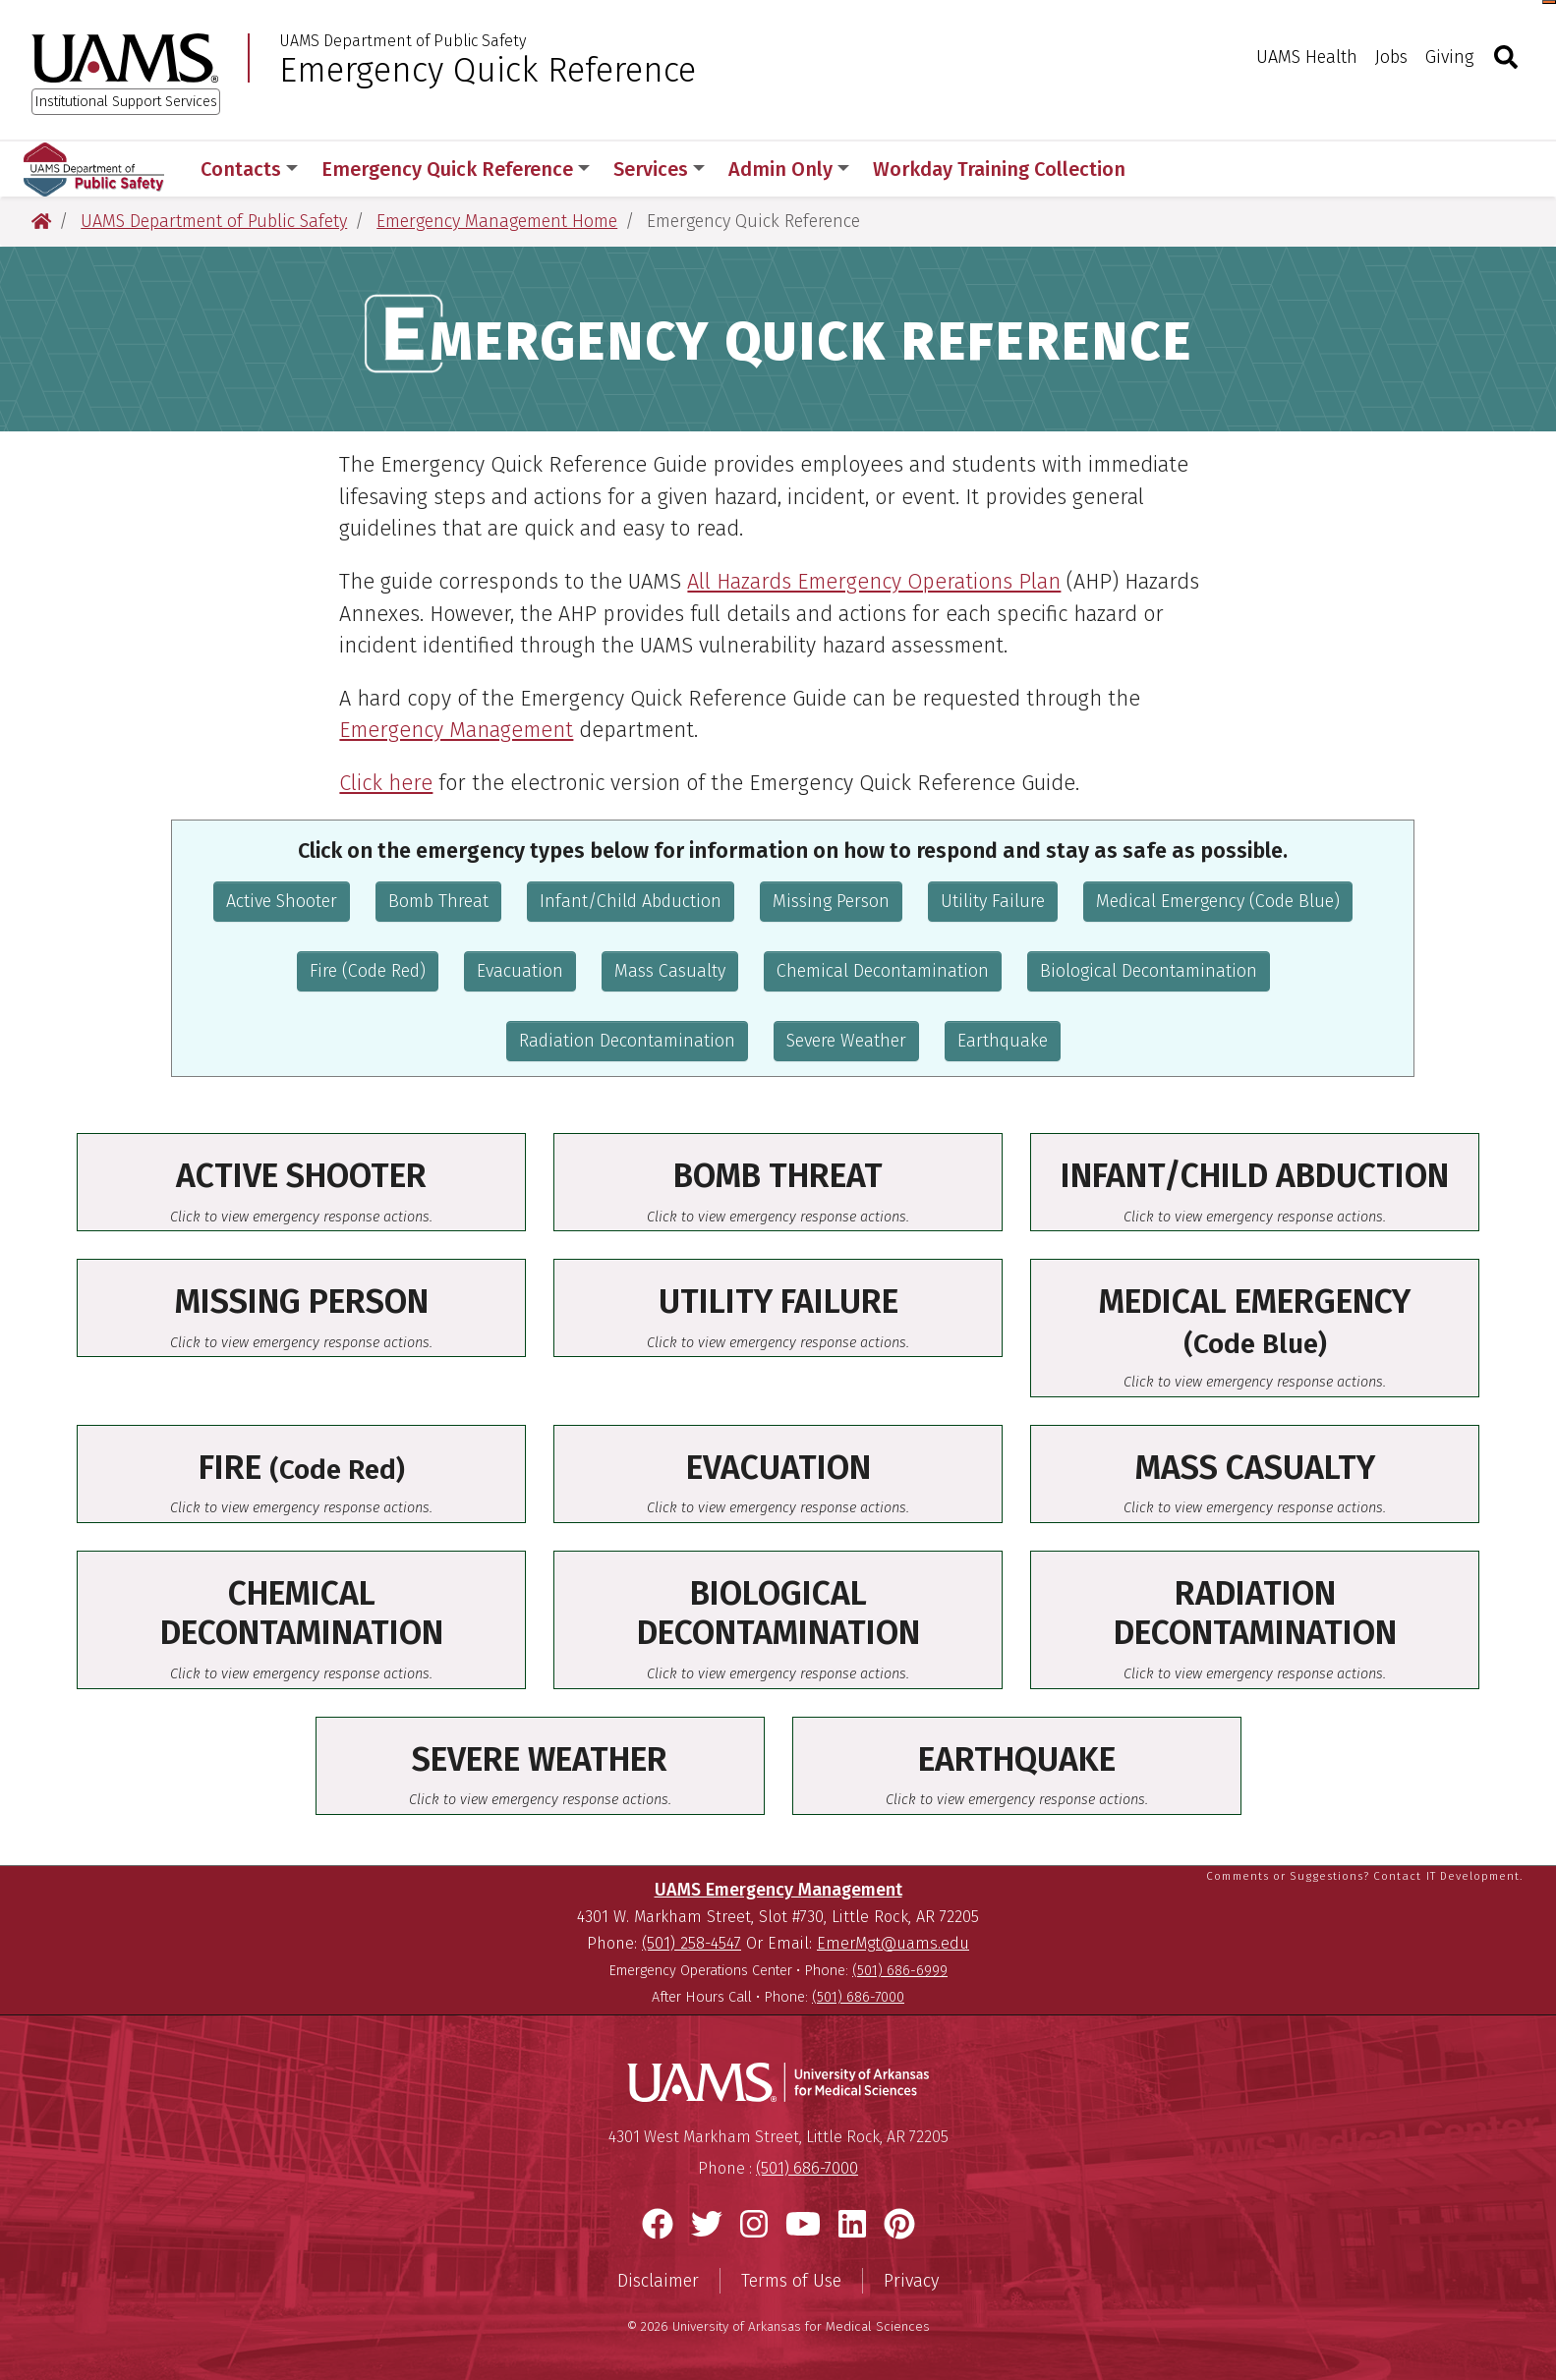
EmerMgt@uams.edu (893, 1943)
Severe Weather (846, 1040)
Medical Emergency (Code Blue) (1218, 901)
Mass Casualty (669, 971)
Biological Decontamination (1148, 971)
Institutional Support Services (125, 101)
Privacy (911, 2281)
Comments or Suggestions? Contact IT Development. (1364, 1876)
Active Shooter (281, 901)
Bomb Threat (438, 901)
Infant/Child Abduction (630, 901)
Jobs (1391, 57)
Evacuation (520, 971)
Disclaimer (658, 2281)
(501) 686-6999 (900, 1970)
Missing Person (831, 901)
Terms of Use (791, 2281)
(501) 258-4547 (691, 1943)
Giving (1449, 57)
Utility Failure (993, 901)
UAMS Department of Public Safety (402, 41)
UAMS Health (1306, 57)
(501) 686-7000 (858, 1997)
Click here (385, 783)
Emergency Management (456, 730)
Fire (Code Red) (368, 971)
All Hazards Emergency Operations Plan (874, 582)
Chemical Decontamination (883, 971)
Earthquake (1002, 1040)
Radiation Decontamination (627, 1040)
